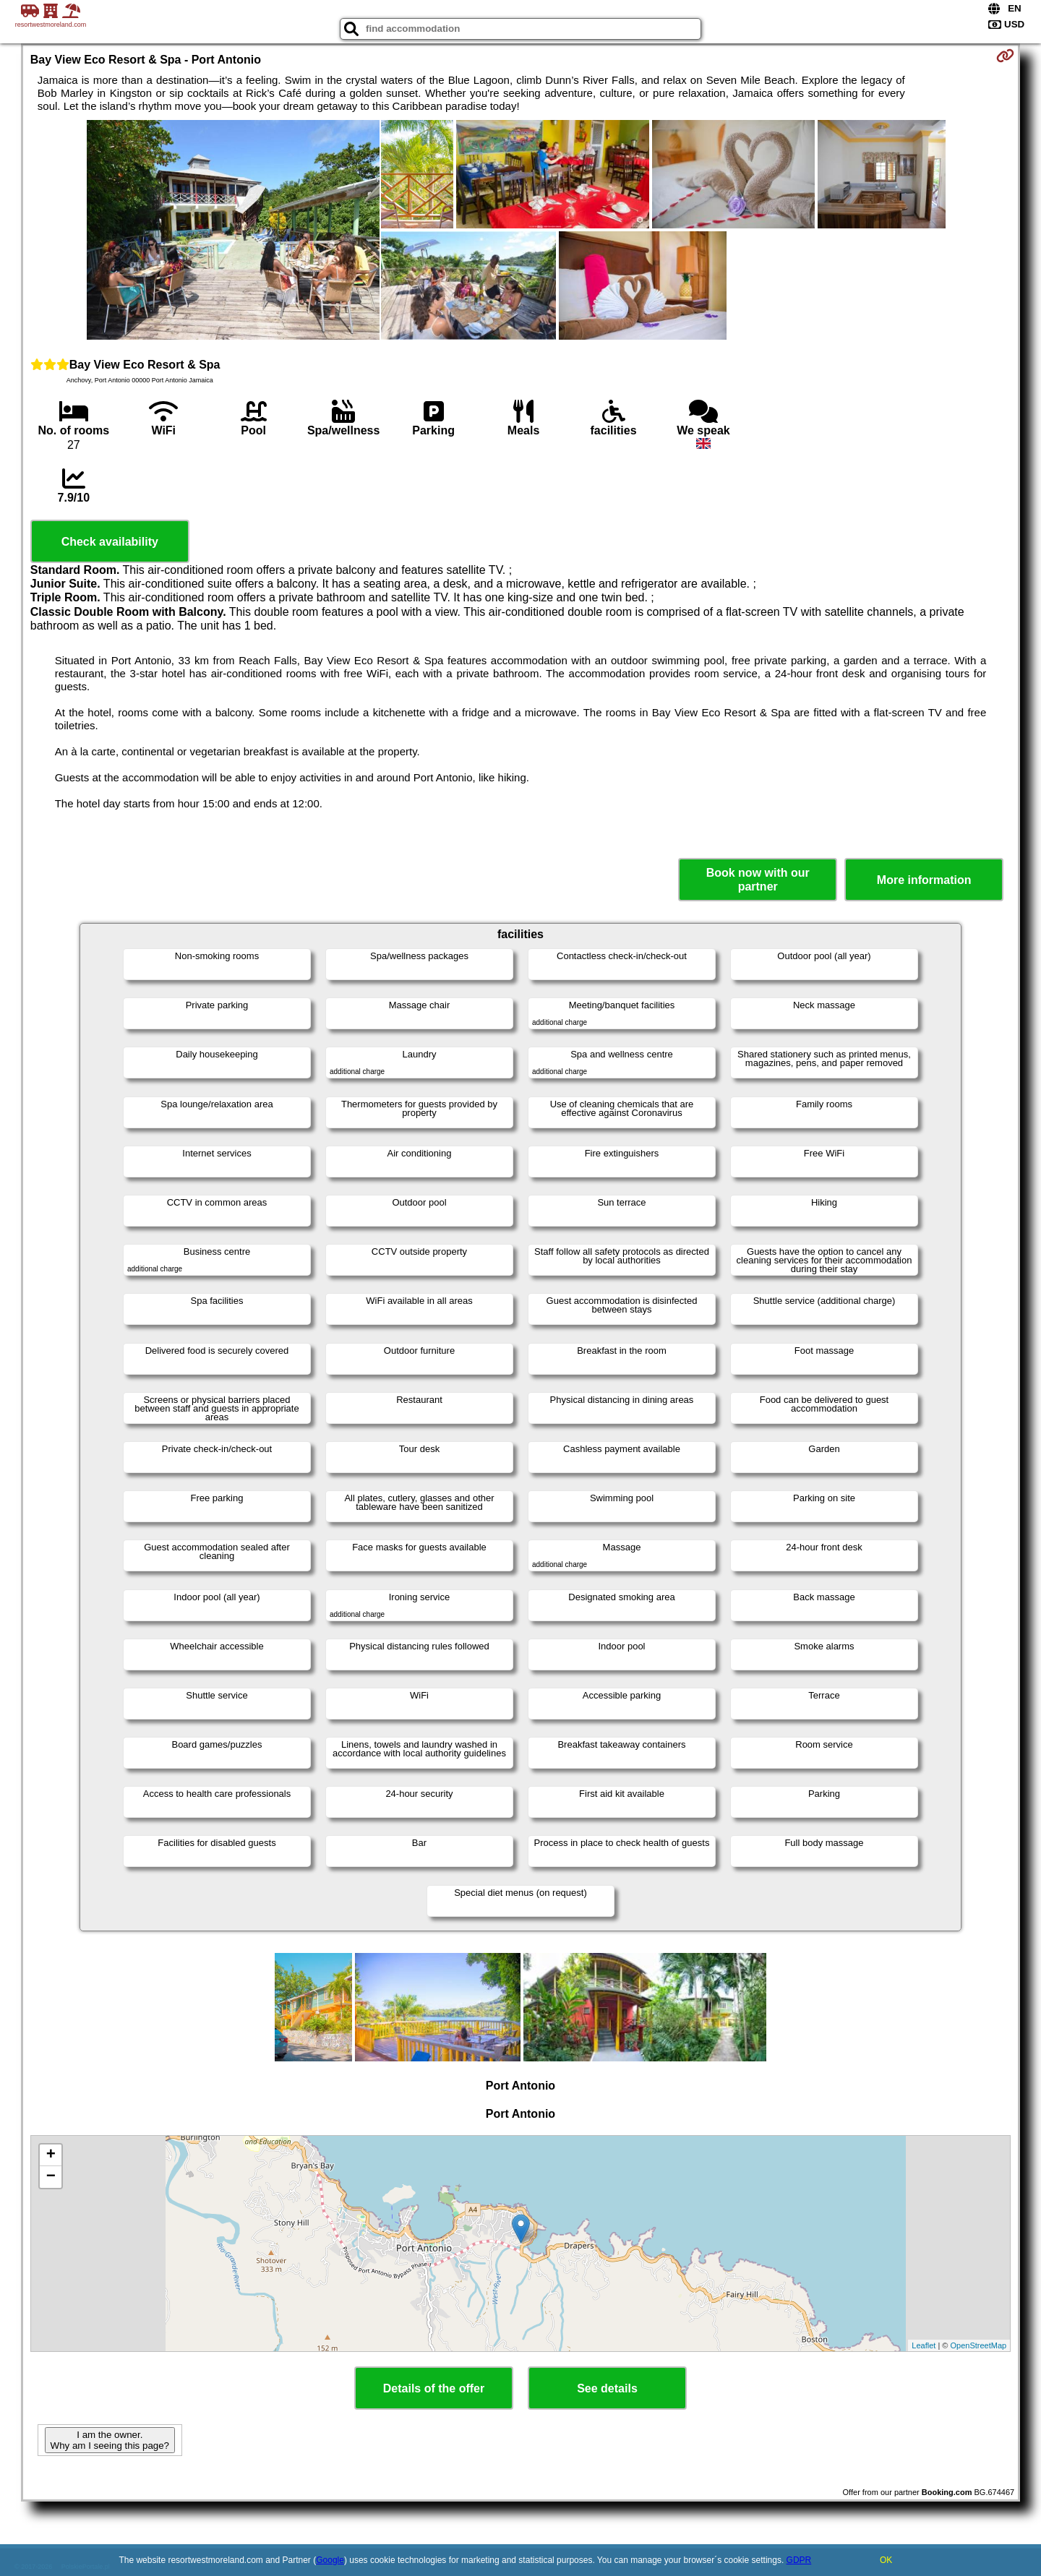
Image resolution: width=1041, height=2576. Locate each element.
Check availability (109, 542)
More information (924, 880)
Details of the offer (433, 2388)
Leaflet (923, 2345)
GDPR (799, 2560)
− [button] (51, 2177)
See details (607, 2388)
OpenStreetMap (979, 2345)
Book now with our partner (758, 880)
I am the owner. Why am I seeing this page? (110, 2440)
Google (330, 2560)
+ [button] (51, 2155)
